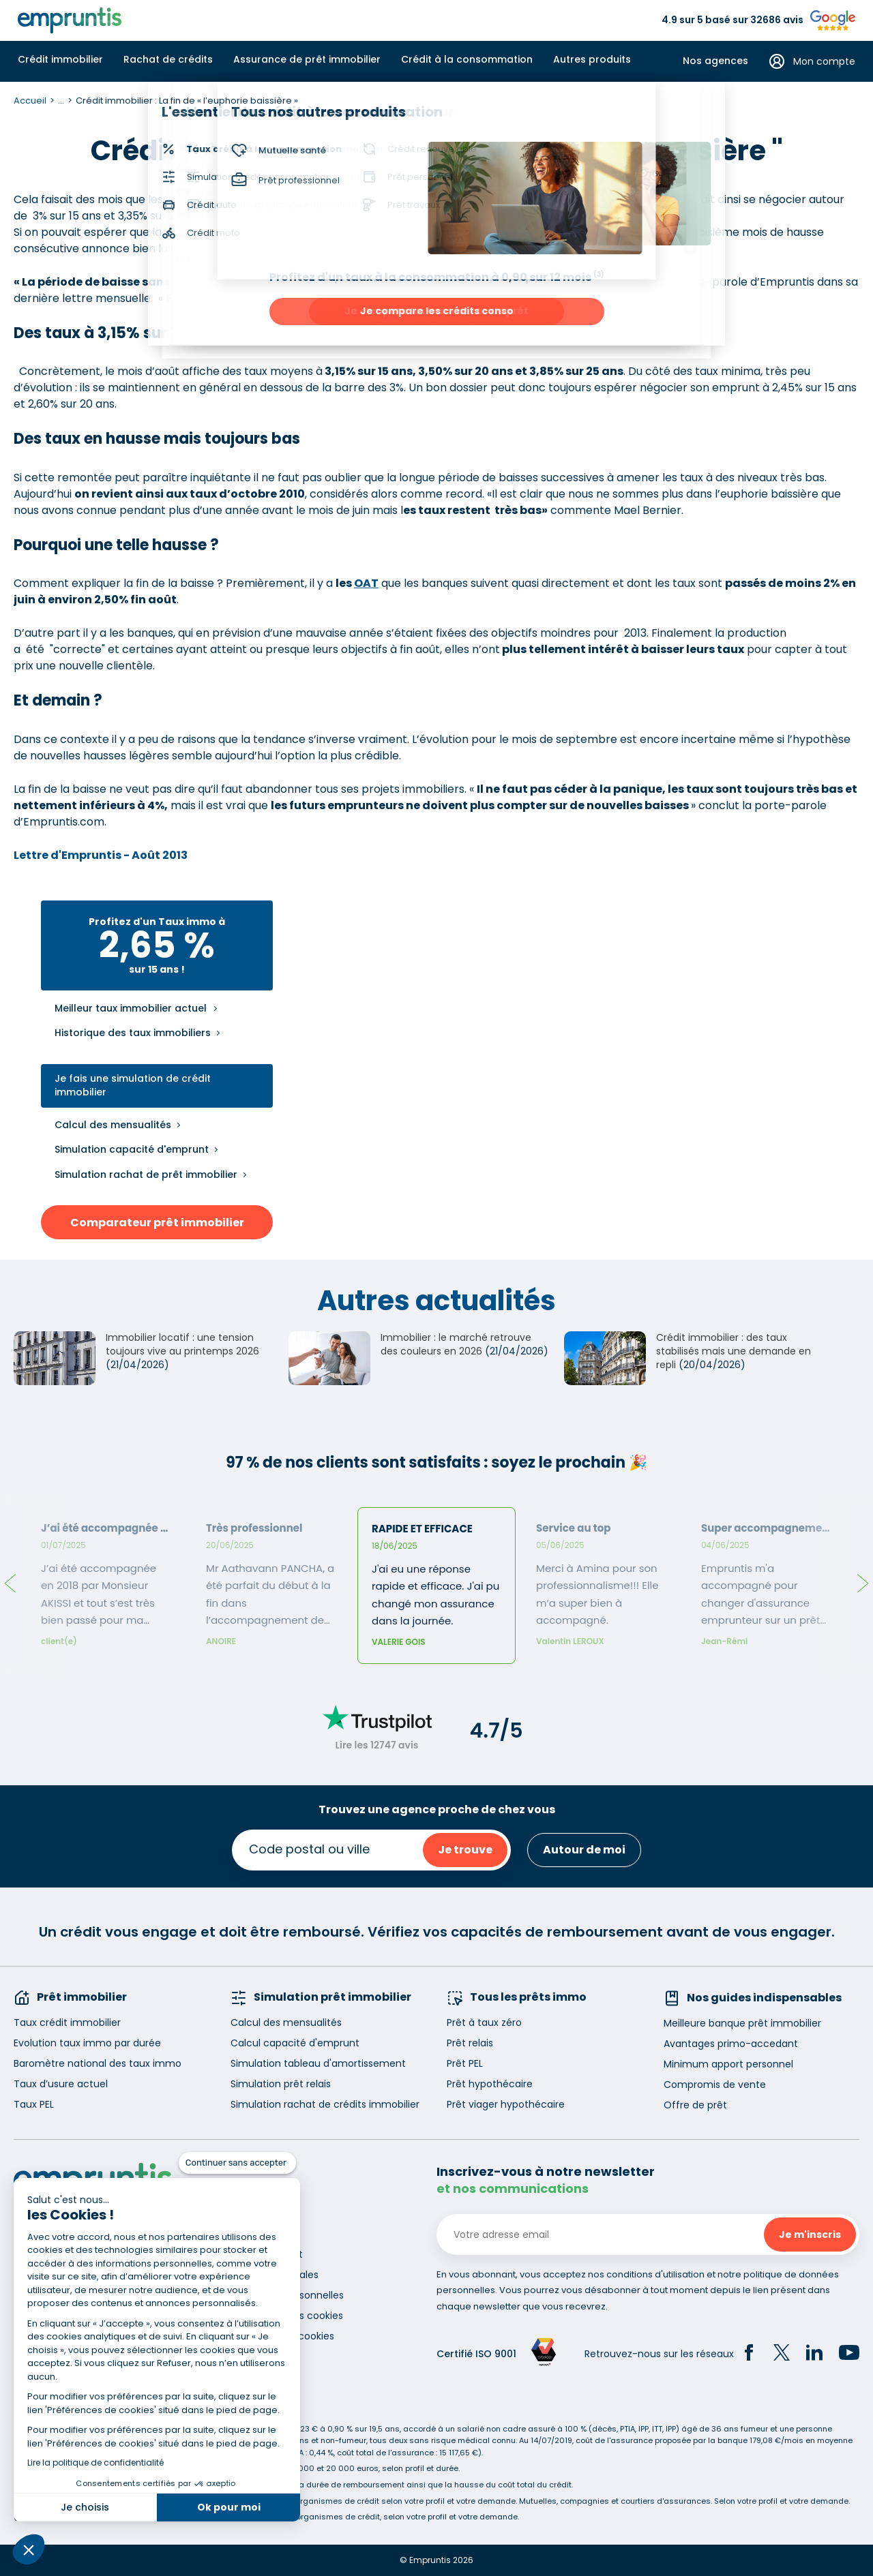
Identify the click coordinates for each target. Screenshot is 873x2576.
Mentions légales (279, 2275)
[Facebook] (749, 2354)
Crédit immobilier (60, 59)
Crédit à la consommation (467, 59)
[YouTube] (849, 2354)
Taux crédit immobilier (67, 2022)
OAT (366, 583)
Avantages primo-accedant (731, 2043)
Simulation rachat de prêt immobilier (146, 1174)
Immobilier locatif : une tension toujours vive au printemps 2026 (182, 1344)
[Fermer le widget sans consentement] (237, 2163)
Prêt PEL (465, 2063)
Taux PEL (34, 2104)
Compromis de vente (715, 2084)
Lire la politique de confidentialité (95, 2462)
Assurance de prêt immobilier (307, 59)
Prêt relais (470, 2043)
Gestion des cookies (286, 2336)
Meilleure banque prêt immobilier (742, 2023)
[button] (28, 2549)
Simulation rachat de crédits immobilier (325, 2104)
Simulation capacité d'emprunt (132, 1149)
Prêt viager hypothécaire (506, 2104)
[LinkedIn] (814, 2354)
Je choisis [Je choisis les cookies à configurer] (85, 2507)
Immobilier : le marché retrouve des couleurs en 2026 (456, 1344)
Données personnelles (291, 2295)
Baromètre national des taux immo (97, 2063)
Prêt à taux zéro (484, 2022)
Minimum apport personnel (728, 2064)
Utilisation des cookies (291, 2315)
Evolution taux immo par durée (87, 2043)
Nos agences (715, 61)
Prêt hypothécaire (490, 2084)
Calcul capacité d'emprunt (295, 2043)
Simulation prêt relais (281, 2084)
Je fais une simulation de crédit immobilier (133, 1085)
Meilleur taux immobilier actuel (131, 1008)
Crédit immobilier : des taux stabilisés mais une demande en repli (733, 1351)
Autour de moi (584, 1850)
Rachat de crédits (168, 59)
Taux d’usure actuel (61, 2084)
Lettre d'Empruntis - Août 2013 (101, 855)
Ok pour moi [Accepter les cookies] (229, 2507)
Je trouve (465, 1850)
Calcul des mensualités (113, 1125)
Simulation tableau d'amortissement (318, 2063)
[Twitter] (781, 2354)
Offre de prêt (695, 2105)
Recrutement (271, 2254)
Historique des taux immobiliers (133, 1033)
